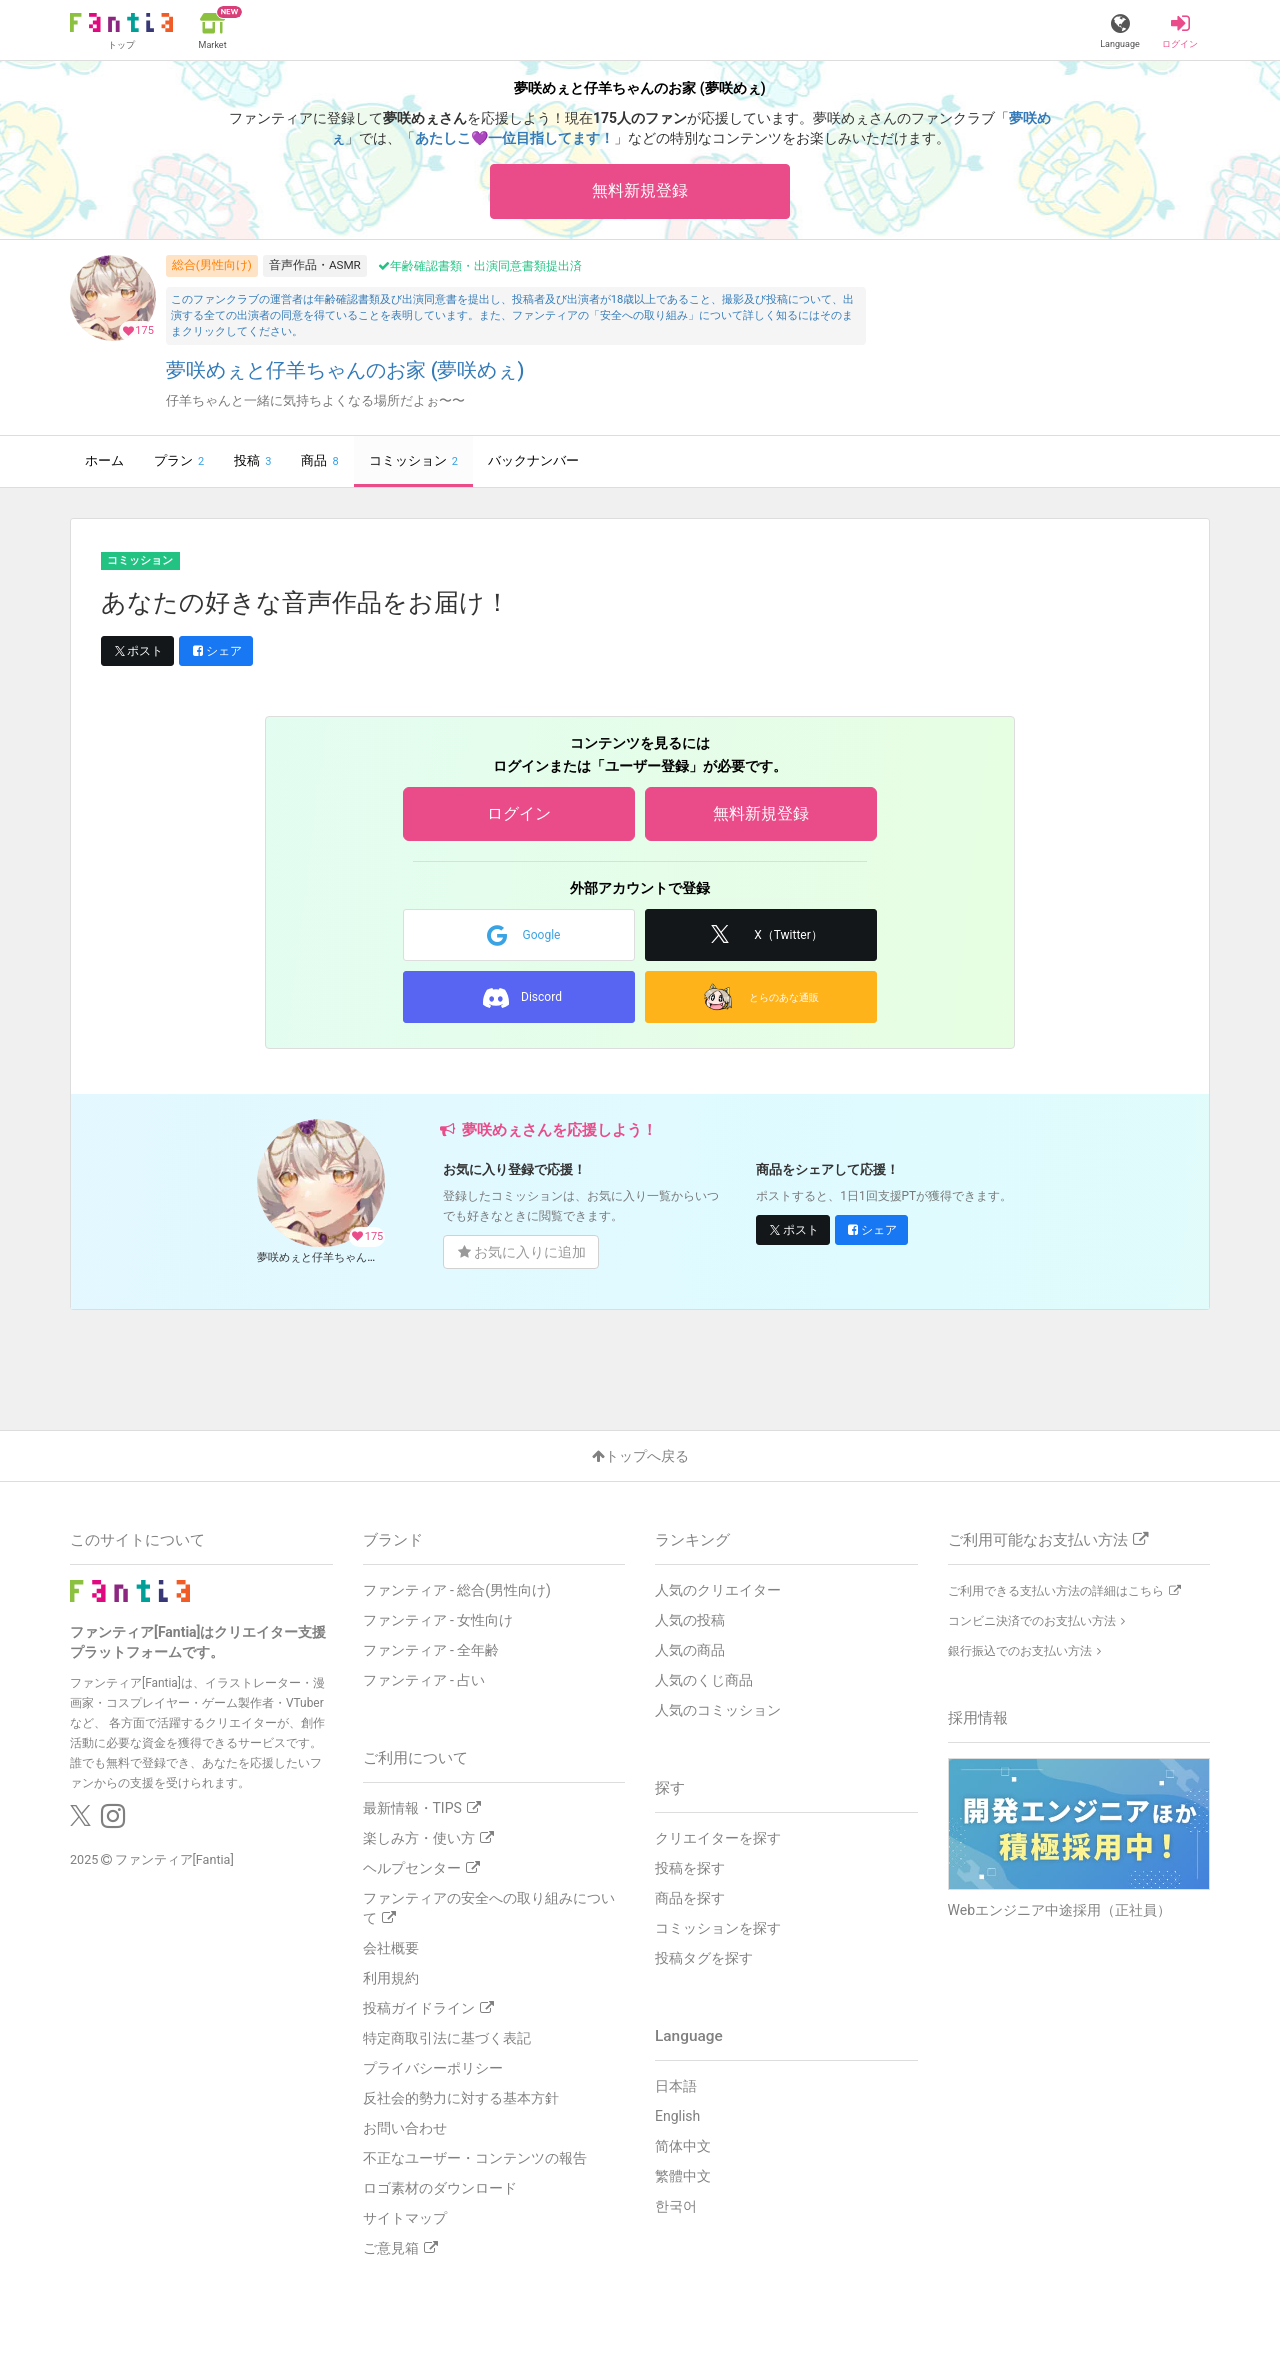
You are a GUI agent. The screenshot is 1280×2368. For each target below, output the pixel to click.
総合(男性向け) (212, 265)
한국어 (676, 2206)
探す (670, 1788)
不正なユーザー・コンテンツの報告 (475, 2158)
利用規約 (391, 1978)
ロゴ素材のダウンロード (440, 2188)
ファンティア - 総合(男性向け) (457, 1590)
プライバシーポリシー (433, 2068)
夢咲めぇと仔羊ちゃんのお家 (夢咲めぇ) (345, 370)
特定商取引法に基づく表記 (447, 2038)
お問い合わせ (405, 2128)
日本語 (676, 2086)
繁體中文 (683, 2176)
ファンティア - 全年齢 (431, 1650)
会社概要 (391, 1948)
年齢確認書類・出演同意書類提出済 (480, 266)
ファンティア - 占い (424, 1680)
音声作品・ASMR (315, 265)
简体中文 (683, 2146)
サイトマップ (405, 2218)
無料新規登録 (640, 190)
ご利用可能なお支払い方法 (1048, 1540)
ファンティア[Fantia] (174, 1859)
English (677, 2116)
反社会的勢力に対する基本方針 (461, 2098)
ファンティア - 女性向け (438, 1620)
